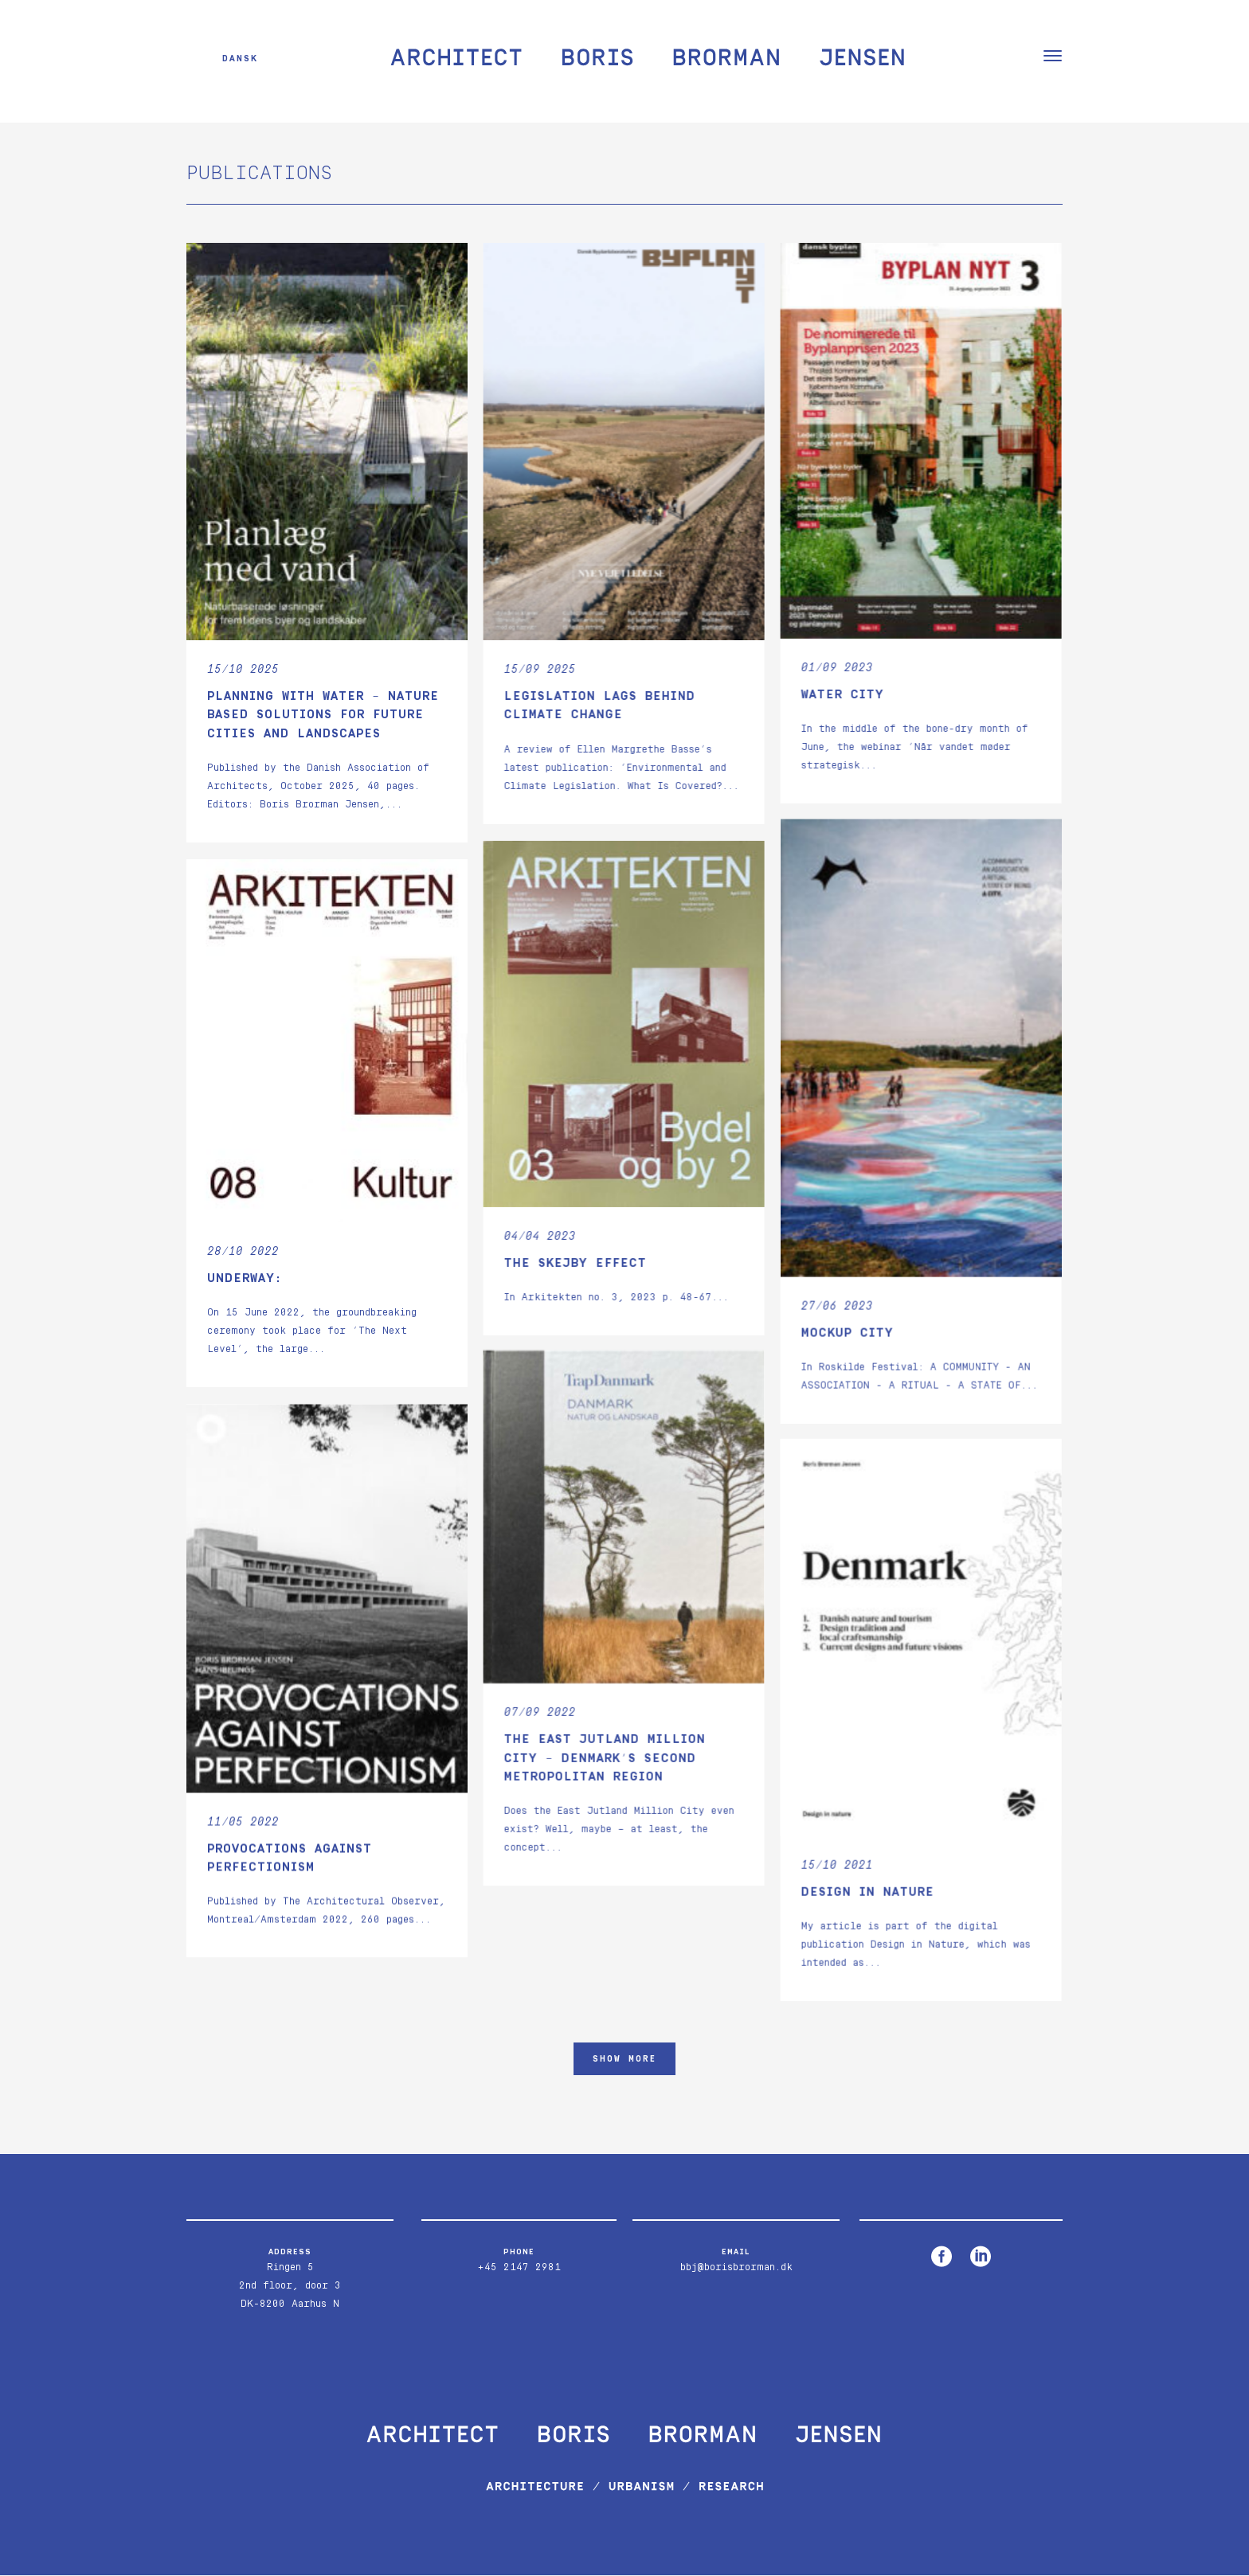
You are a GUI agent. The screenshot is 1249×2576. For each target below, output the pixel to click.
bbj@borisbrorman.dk (736, 2268)
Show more (624, 2059)
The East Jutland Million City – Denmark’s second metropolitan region (604, 1758)
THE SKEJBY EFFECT (574, 1261)
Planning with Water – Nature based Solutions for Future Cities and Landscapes (323, 715)
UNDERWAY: (244, 1277)
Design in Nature (867, 1893)
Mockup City (847, 1333)
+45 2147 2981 (519, 2268)
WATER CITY (842, 695)
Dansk (240, 58)
